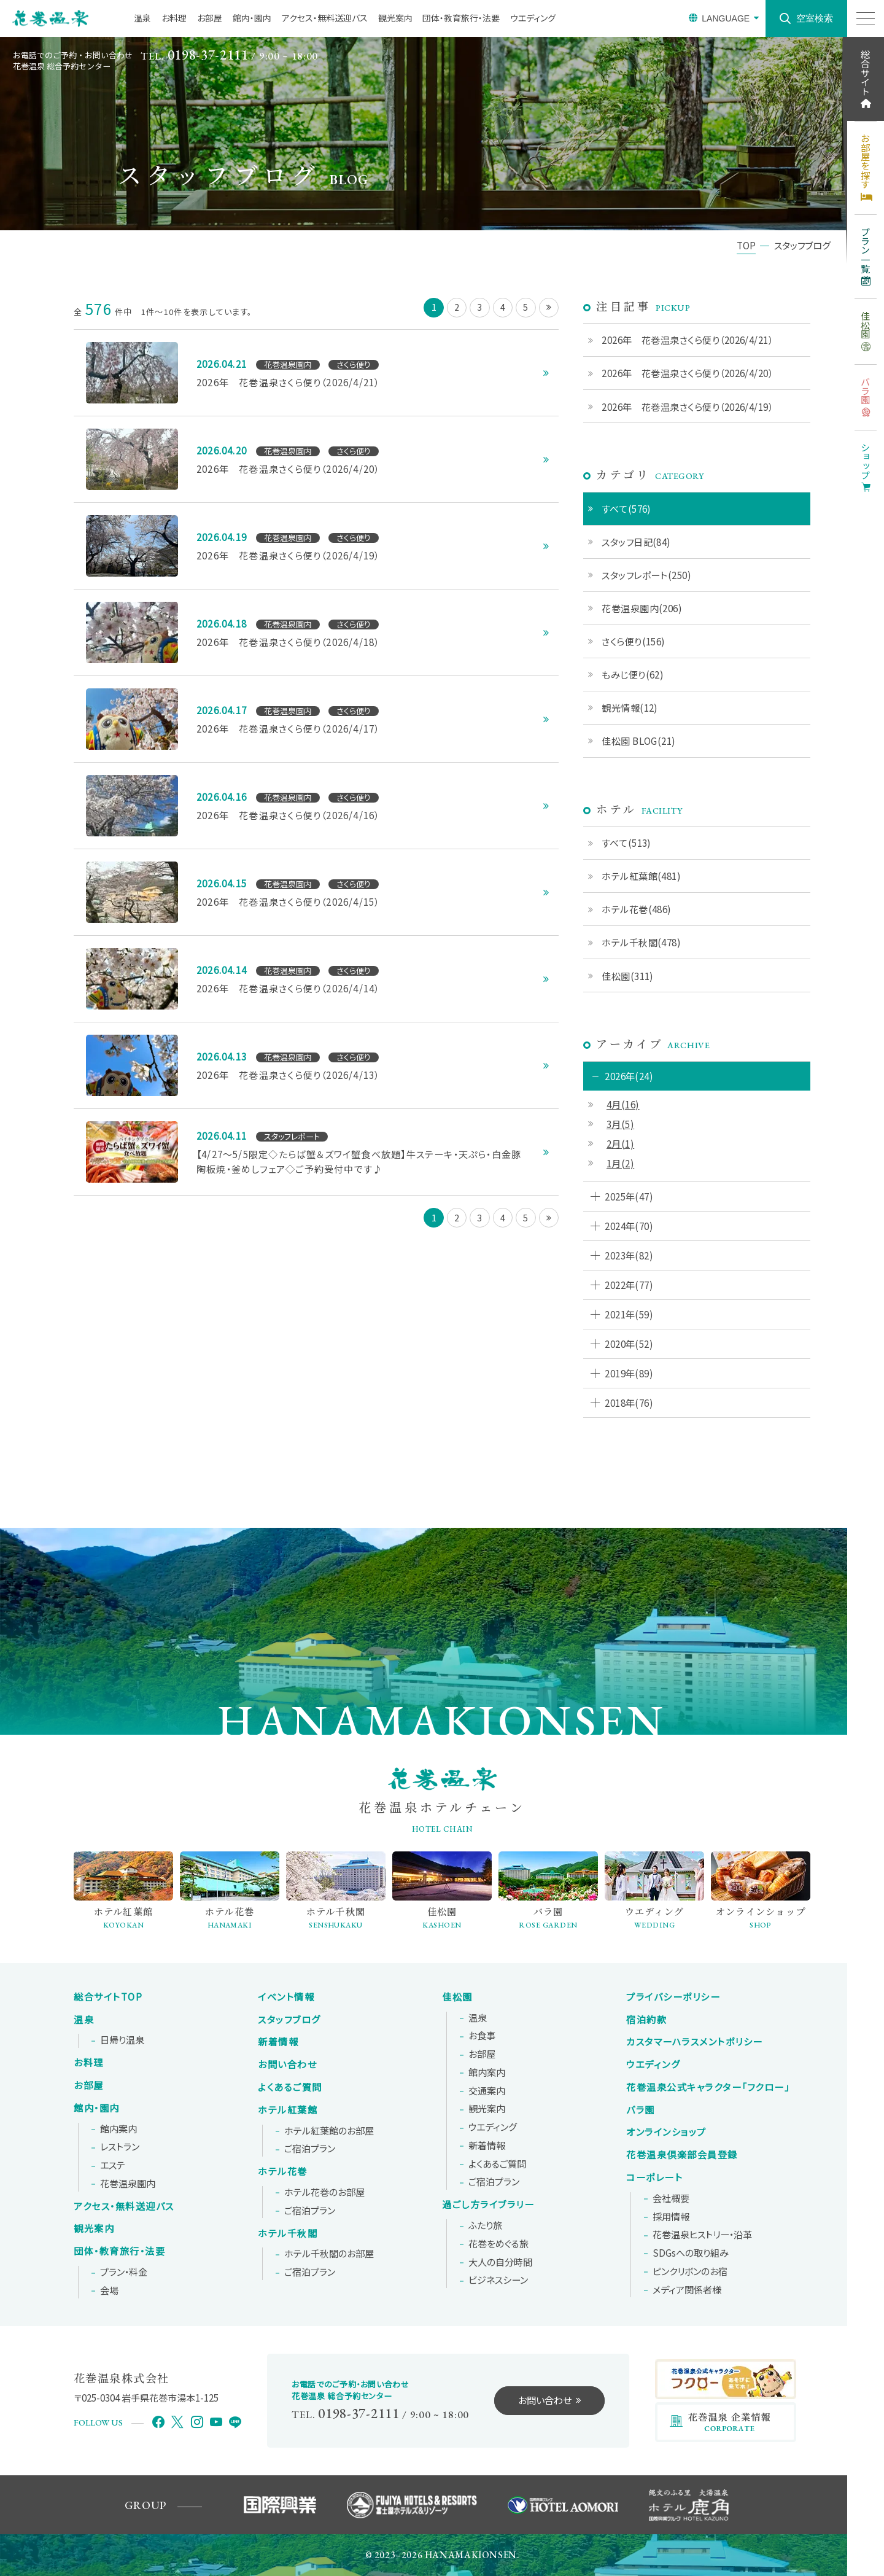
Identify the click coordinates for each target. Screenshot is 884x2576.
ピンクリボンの (690, 2271)
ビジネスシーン (498, 2280)
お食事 (481, 2035)
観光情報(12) (630, 707)
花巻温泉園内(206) (642, 608)
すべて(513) (626, 842)
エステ (112, 2165)
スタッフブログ (289, 2020)
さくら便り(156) (633, 641)
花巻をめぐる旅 (498, 2244)
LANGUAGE (726, 18)
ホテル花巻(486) (637, 909)
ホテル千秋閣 (287, 2233)
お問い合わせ (287, 2064)
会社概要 (671, 2198)
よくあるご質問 (290, 2087)
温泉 (142, 18)
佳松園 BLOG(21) (638, 740)
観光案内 (395, 18)
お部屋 (209, 18)
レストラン (119, 2147)
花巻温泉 (707, 2087)
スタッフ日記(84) (636, 541)
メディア (687, 2290)
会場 (109, 2290)
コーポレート (654, 2177)
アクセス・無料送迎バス (325, 18)
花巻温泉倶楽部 (682, 2155)
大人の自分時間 (500, 2262)
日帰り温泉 (122, 2040)
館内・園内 (252, 18)
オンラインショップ (666, 2132)
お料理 (174, 18)
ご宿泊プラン (309, 2148)
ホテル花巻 (283, 2171)
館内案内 (118, 2129)
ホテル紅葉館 (287, 2110)
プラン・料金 (123, 2272)
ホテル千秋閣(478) (641, 942)
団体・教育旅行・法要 (461, 18)
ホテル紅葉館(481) (641, 875)
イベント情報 (286, 1997)
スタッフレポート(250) (646, 575)
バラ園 (640, 2110)
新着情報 (278, 2042)
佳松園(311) (628, 976)
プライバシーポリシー (673, 1997)
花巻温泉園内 (127, 2183)
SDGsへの (691, 2253)
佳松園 (457, 1997)
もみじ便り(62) (633, 674)
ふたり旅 (485, 2225)
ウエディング (533, 18)
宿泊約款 (646, 2020)
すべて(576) (626, 508)
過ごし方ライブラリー (488, 2204)
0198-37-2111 (208, 55)
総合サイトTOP (108, 1997)
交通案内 (486, 2091)
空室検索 (814, 18)
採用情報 (671, 2217)
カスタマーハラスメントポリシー (694, 2042)
